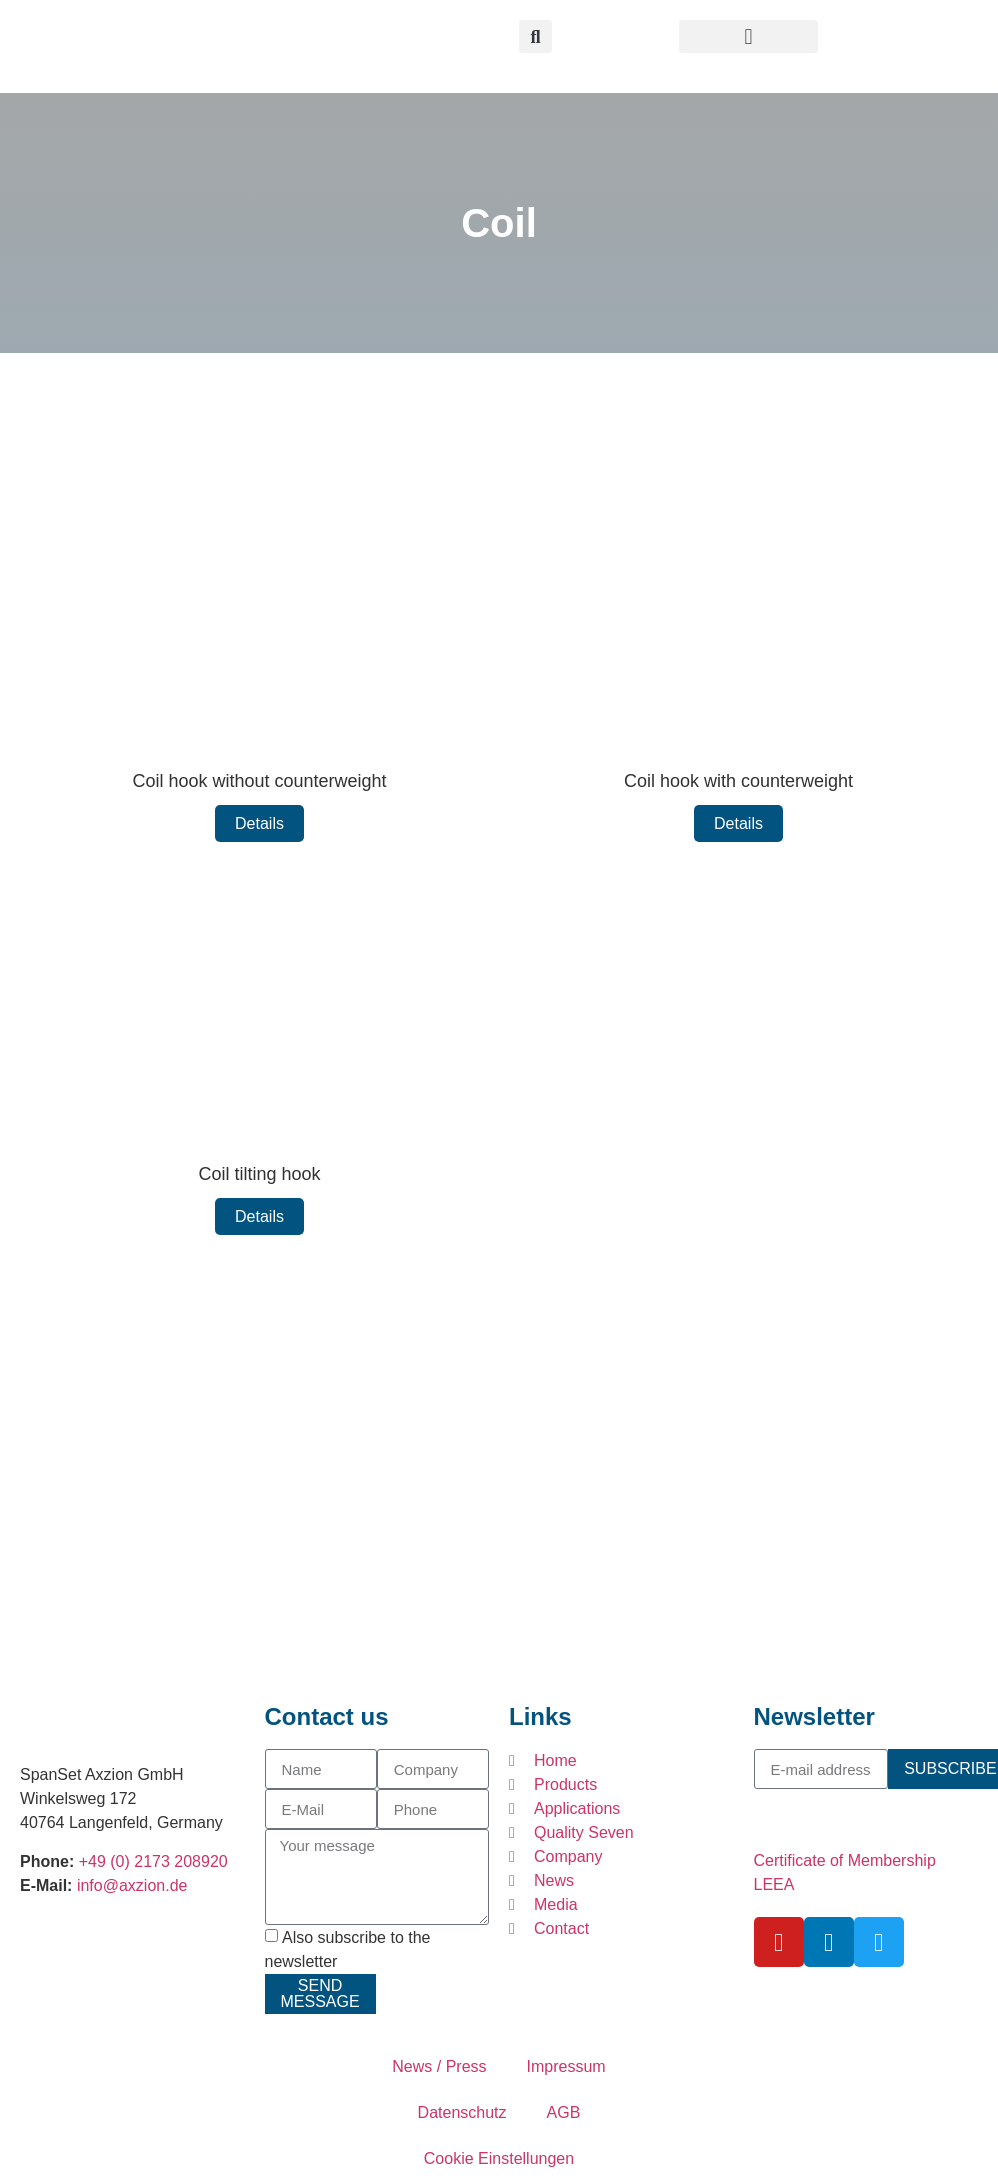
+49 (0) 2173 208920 (153, 1861)
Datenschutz (462, 2112)
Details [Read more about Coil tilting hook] (259, 1216)
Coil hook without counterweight (259, 781)
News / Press (439, 2066)
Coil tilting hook (259, 1174)
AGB (564, 2112)
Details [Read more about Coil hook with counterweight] (738, 823)
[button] (749, 36)
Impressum (566, 2066)
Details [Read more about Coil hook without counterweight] (259, 823)
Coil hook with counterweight (738, 781)
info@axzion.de (132, 1885)
